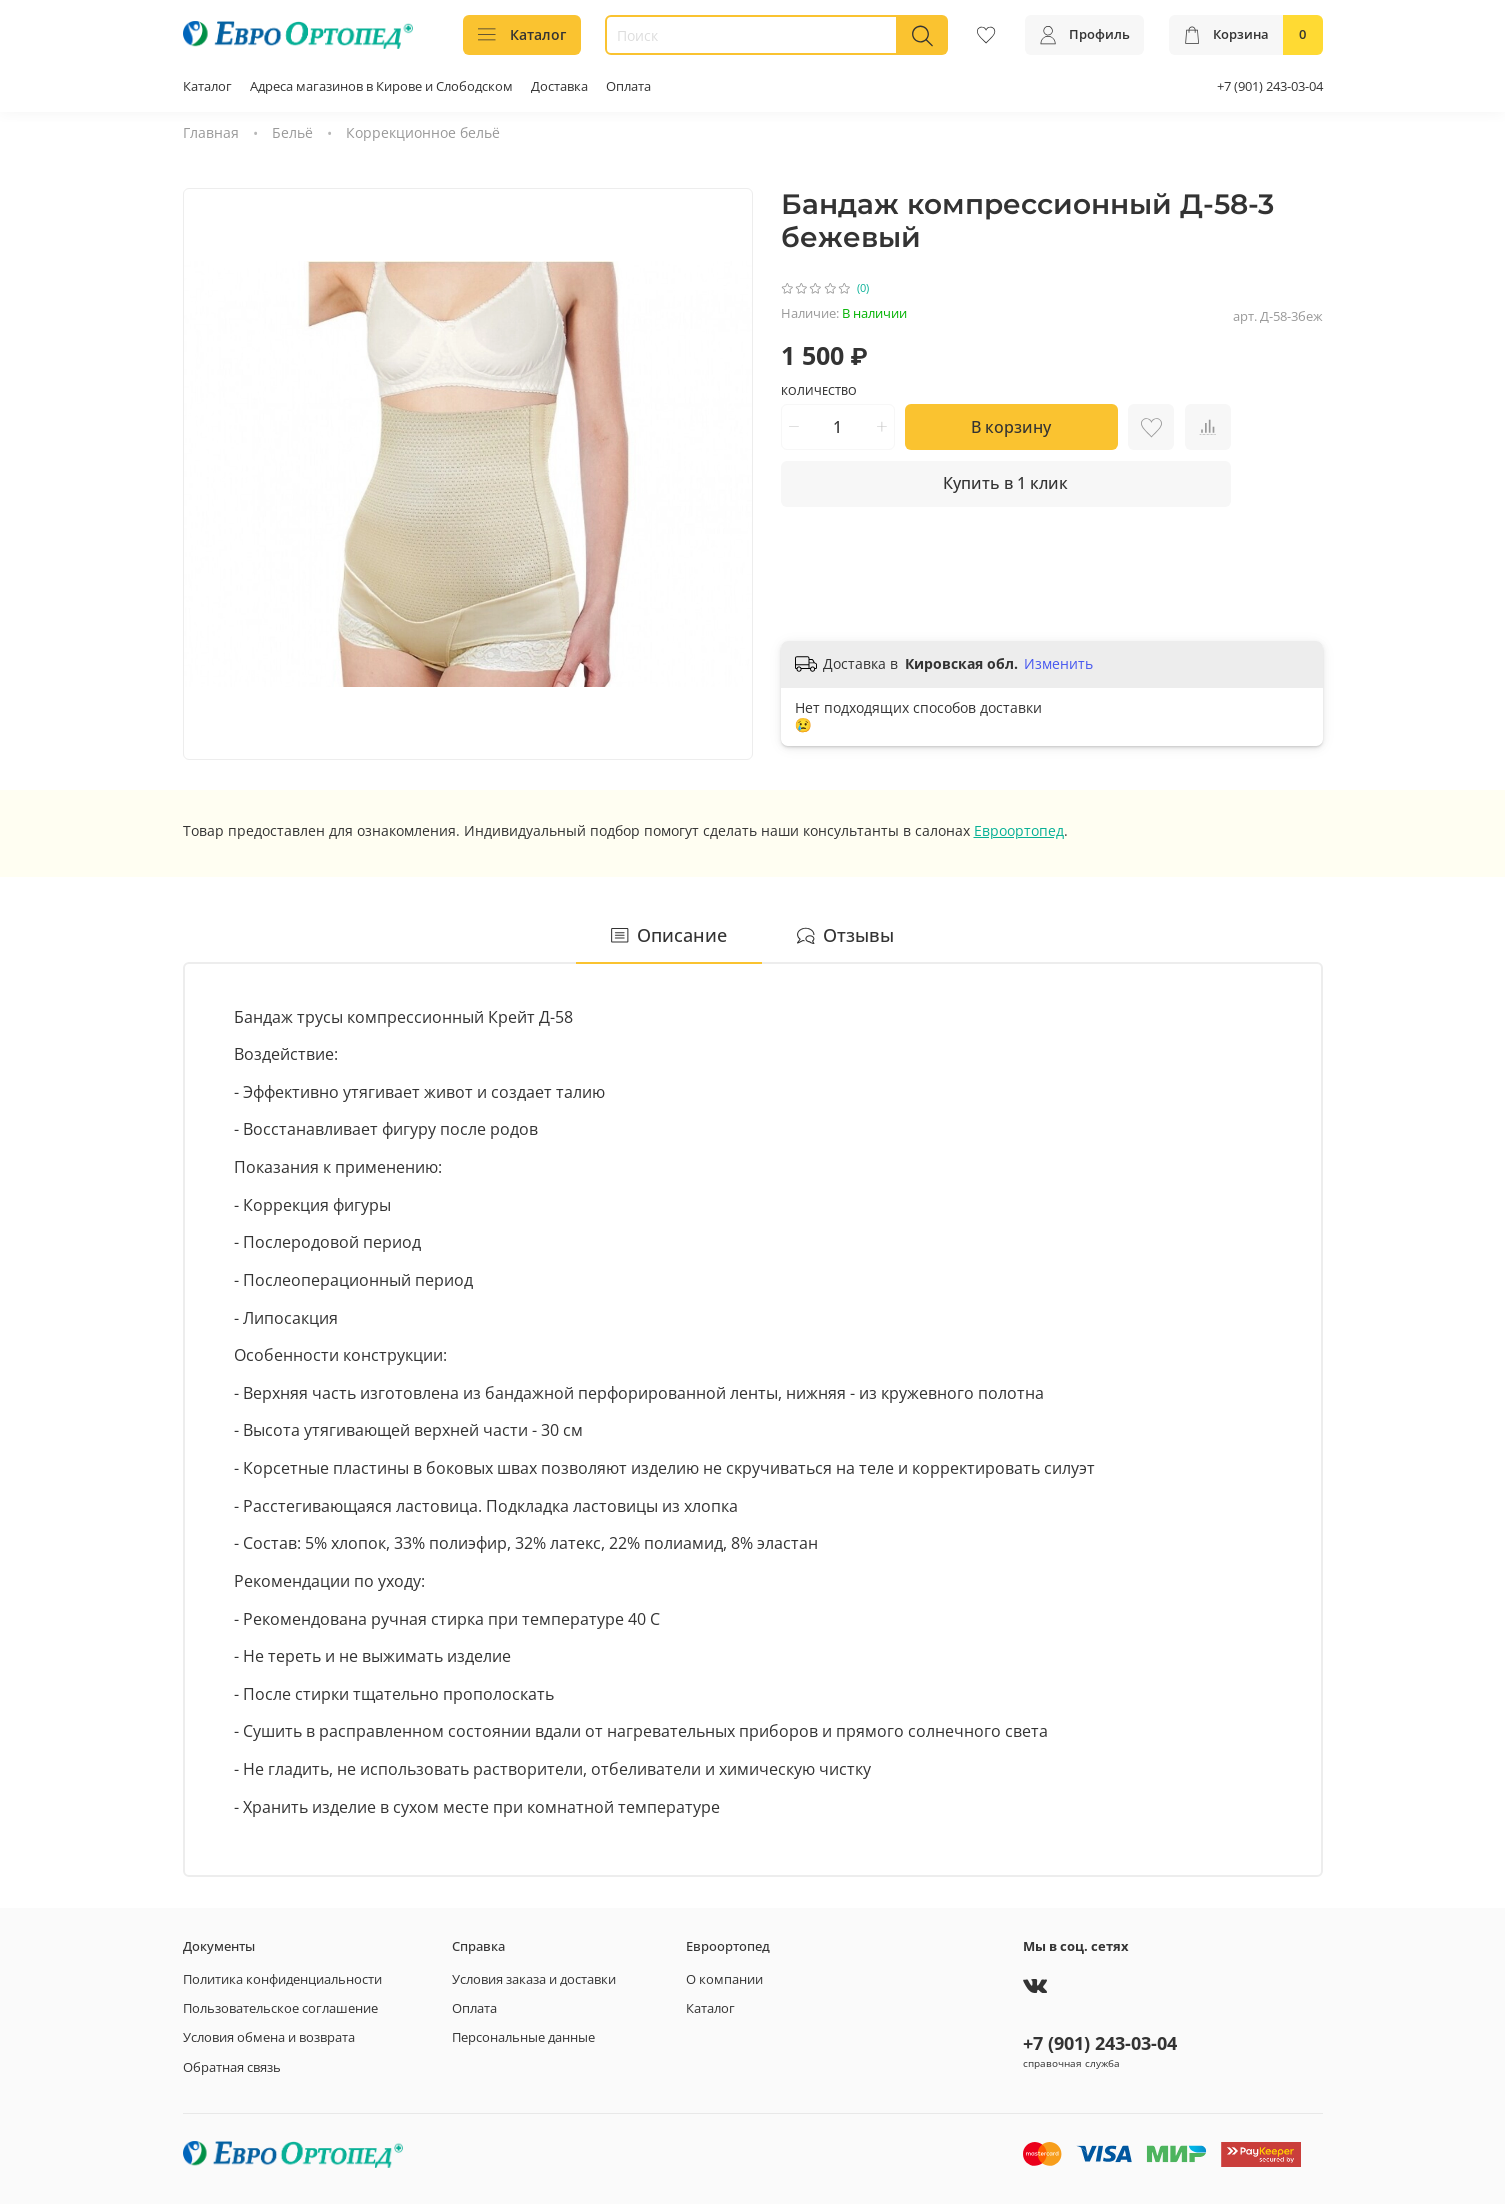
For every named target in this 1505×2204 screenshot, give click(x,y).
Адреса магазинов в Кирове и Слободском (381, 86)
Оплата (628, 86)
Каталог (522, 34)
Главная (211, 132)
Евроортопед (1019, 830)
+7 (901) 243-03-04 (1270, 86)
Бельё (292, 132)
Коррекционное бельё (423, 132)
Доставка (559, 86)
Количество (819, 391)
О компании (724, 1979)
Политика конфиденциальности (282, 1979)
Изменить (1058, 664)
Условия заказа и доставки (534, 1979)
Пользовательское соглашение (280, 2008)
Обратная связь (232, 2067)
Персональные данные (523, 2037)
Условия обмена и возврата (269, 2037)
